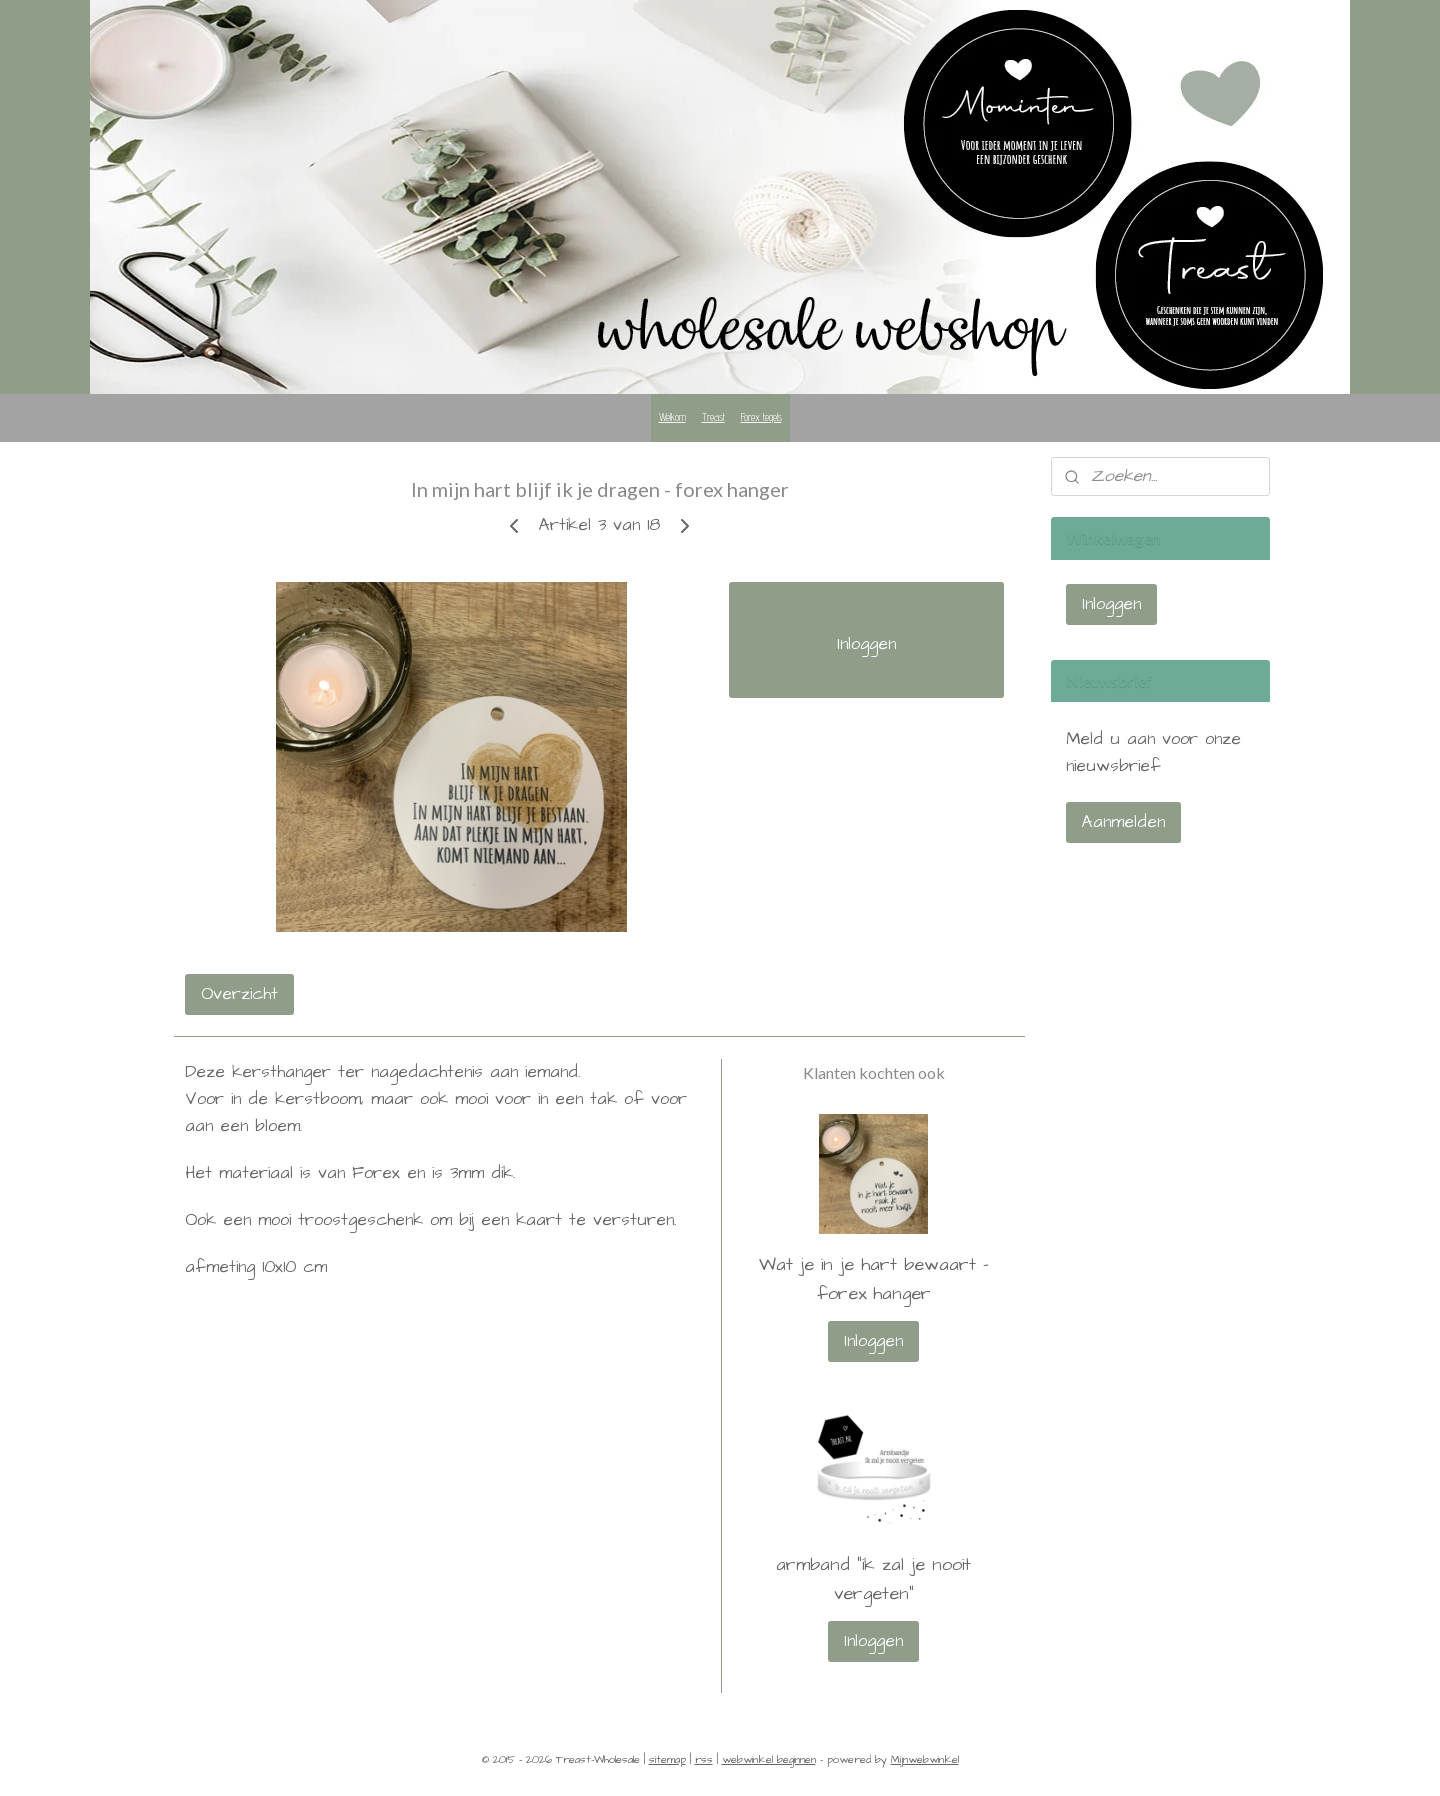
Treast (713, 417)
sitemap (667, 1759)
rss (704, 1759)
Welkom (672, 417)
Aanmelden (1123, 822)
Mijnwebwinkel (925, 1759)
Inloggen (866, 644)
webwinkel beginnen (769, 1759)
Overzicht (239, 994)
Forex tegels (761, 417)
